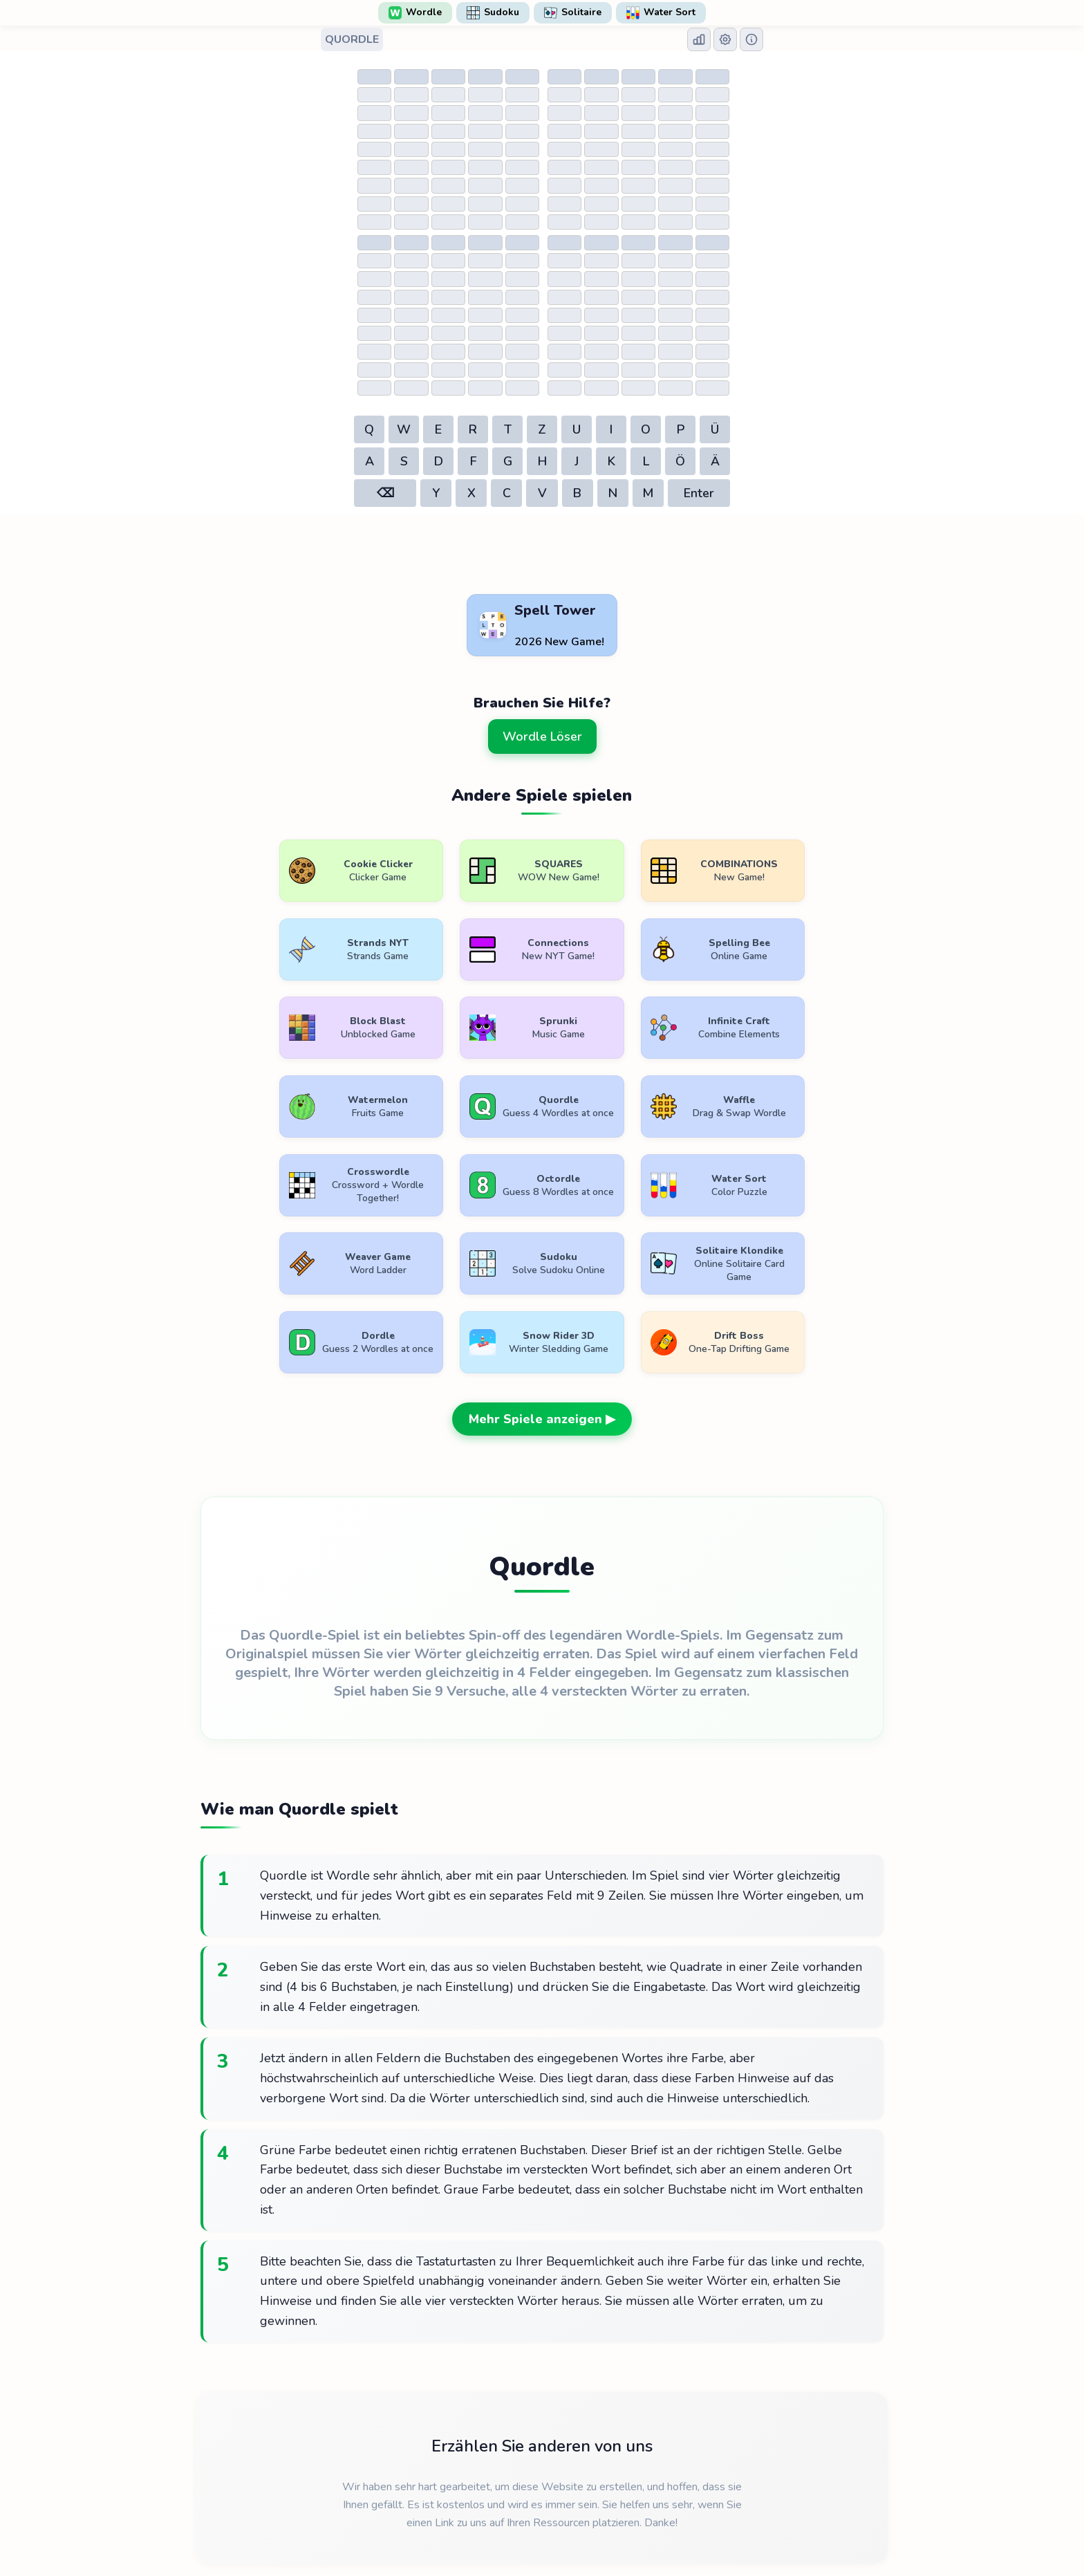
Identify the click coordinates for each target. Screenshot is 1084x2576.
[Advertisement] (542, 554)
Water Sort (660, 12)
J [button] (576, 461)
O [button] (646, 429)
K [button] (611, 461)
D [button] (438, 461)
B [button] (577, 493)
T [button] (508, 429)
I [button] (611, 429)
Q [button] (369, 429)
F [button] (473, 461)
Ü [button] (715, 429)
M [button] (647, 493)
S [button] (404, 461)
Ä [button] (715, 461)
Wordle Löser (542, 736)
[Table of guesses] (447, 148)
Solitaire (572, 12)
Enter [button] (699, 493)
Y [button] (436, 493)
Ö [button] (680, 461)
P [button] (680, 429)
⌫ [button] (385, 493)
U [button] (576, 429)
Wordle (415, 12)
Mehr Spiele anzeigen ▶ (542, 1341)
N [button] (612, 493)
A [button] (369, 461)
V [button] (542, 493)
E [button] (438, 429)
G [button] (507, 461)
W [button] (404, 429)
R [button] (473, 429)
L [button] (646, 461)
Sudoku (493, 12)
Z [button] (542, 429)
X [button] (471, 493)
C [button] (507, 493)
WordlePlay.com (564, 2543)
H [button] (542, 461)
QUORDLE (352, 39)
